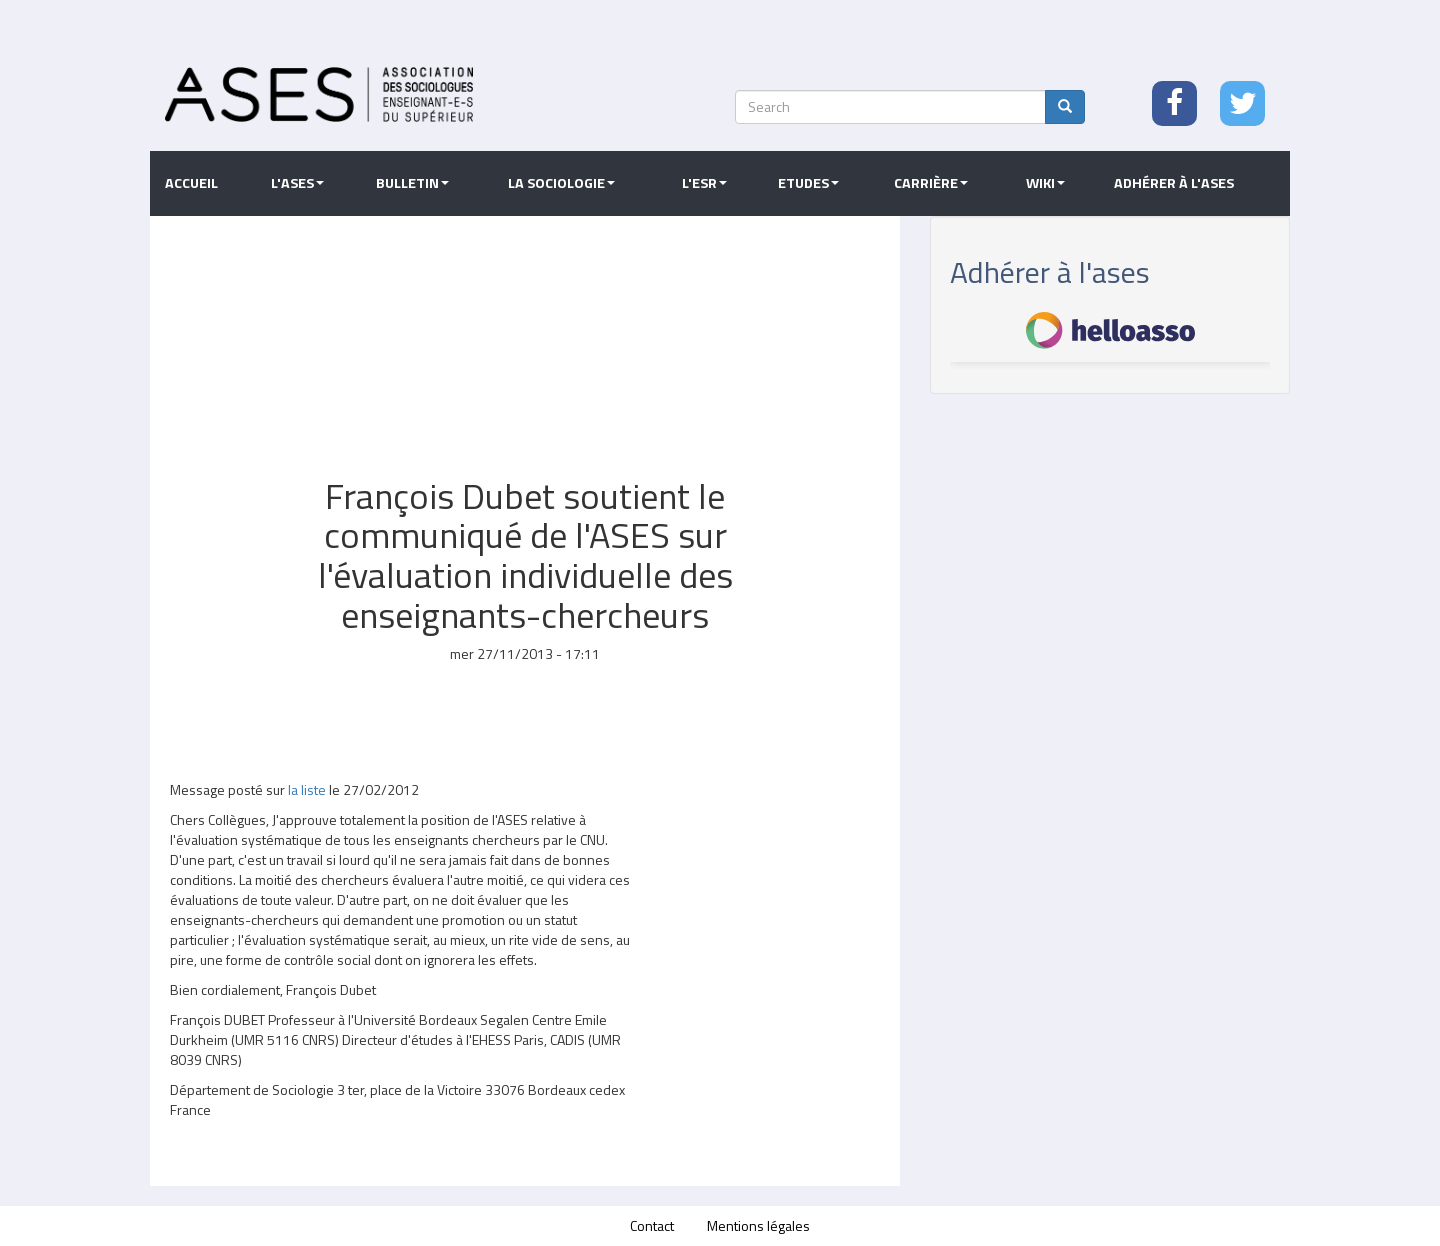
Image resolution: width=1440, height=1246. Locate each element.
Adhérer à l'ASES (1174, 183)
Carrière (931, 183)
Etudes (808, 183)
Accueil (191, 183)
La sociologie (561, 183)
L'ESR (704, 183)
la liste (308, 789)
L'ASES (297, 183)
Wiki (1045, 183)
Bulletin (412, 183)
